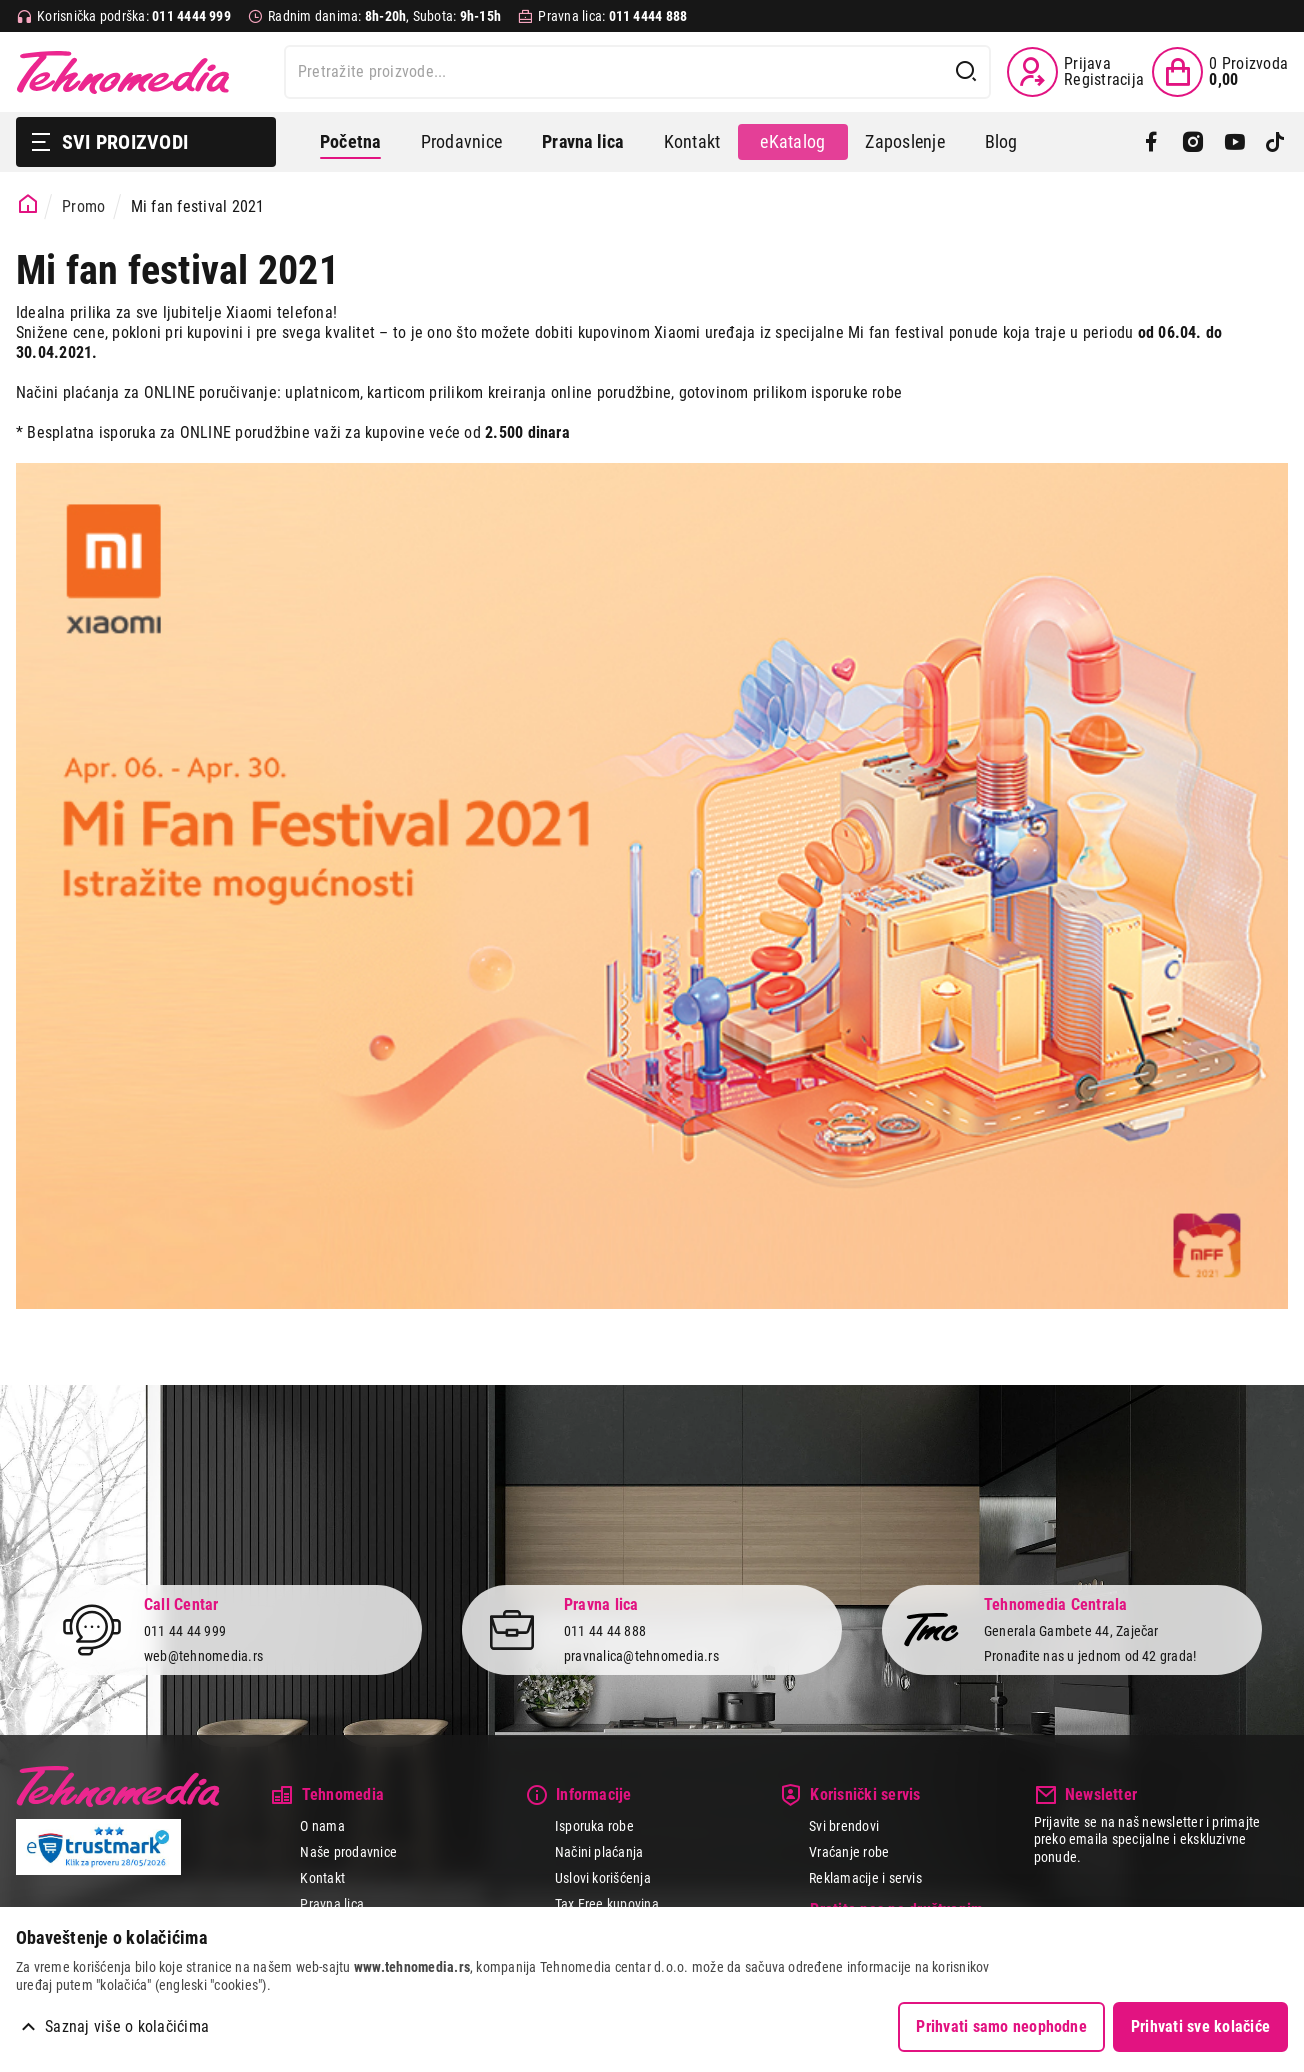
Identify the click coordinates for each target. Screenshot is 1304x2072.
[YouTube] (1234, 142)
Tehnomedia (123, 72)
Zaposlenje (904, 141)
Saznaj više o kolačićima (127, 2026)
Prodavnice (461, 141)
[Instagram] (1192, 142)
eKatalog (792, 141)
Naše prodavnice (348, 1852)
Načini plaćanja (599, 1852)
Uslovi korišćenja (603, 1878)
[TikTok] (1275, 142)
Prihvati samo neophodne (1001, 2026)
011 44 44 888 (605, 1631)
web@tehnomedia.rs (203, 1656)
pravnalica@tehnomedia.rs (641, 1656)
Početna (350, 141)
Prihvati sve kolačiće (1200, 2026)
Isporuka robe (594, 1826)
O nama (322, 1826)
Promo (83, 206)
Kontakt (692, 141)
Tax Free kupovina (607, 1904)
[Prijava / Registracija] (1075, 72)
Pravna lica (332, 1904)
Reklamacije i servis (865, 1878)
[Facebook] (1151, 142)
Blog (1001, 141)
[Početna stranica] (28, 204)
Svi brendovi (844, 1826)
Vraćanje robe (849, 1852)
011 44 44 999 (185, 1631)
